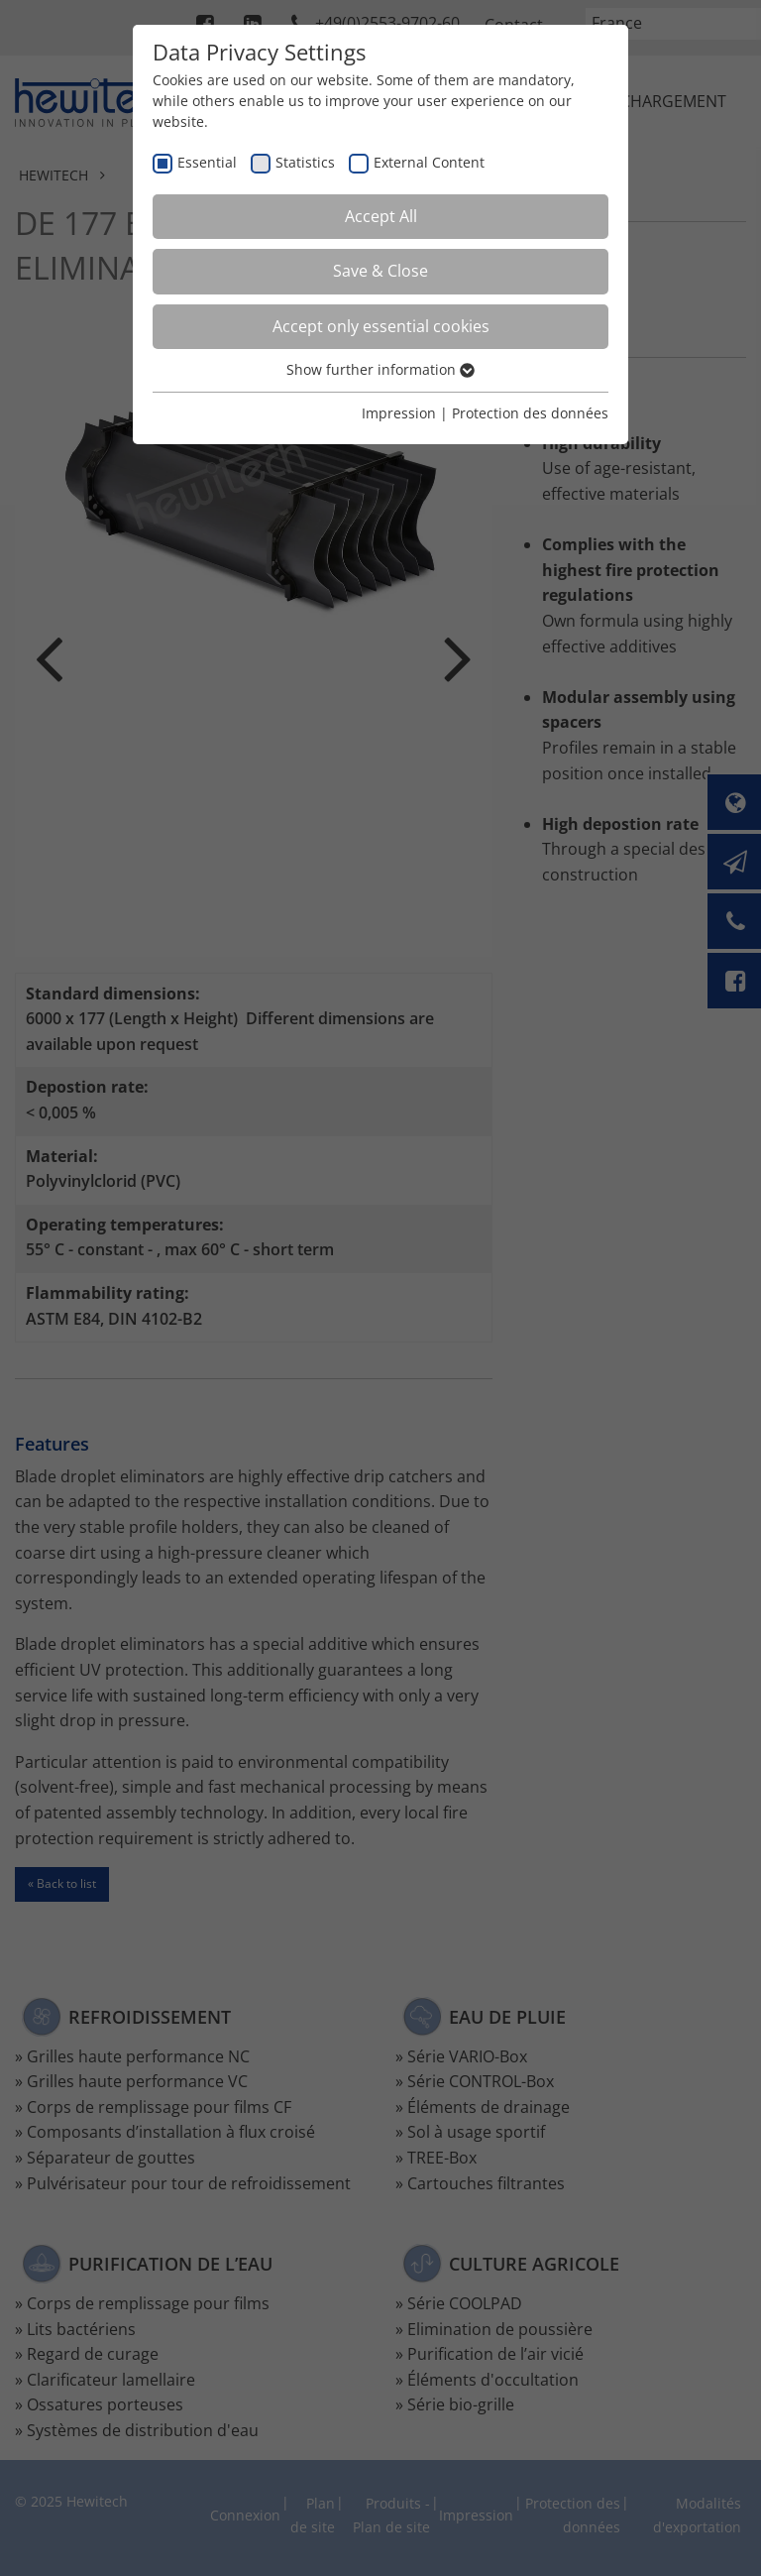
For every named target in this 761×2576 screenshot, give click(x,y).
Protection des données (530, 413)
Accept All (381, 216)
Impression (399, 413)
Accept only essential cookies (380, 326)
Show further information (380, 369)
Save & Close (380, 271)
